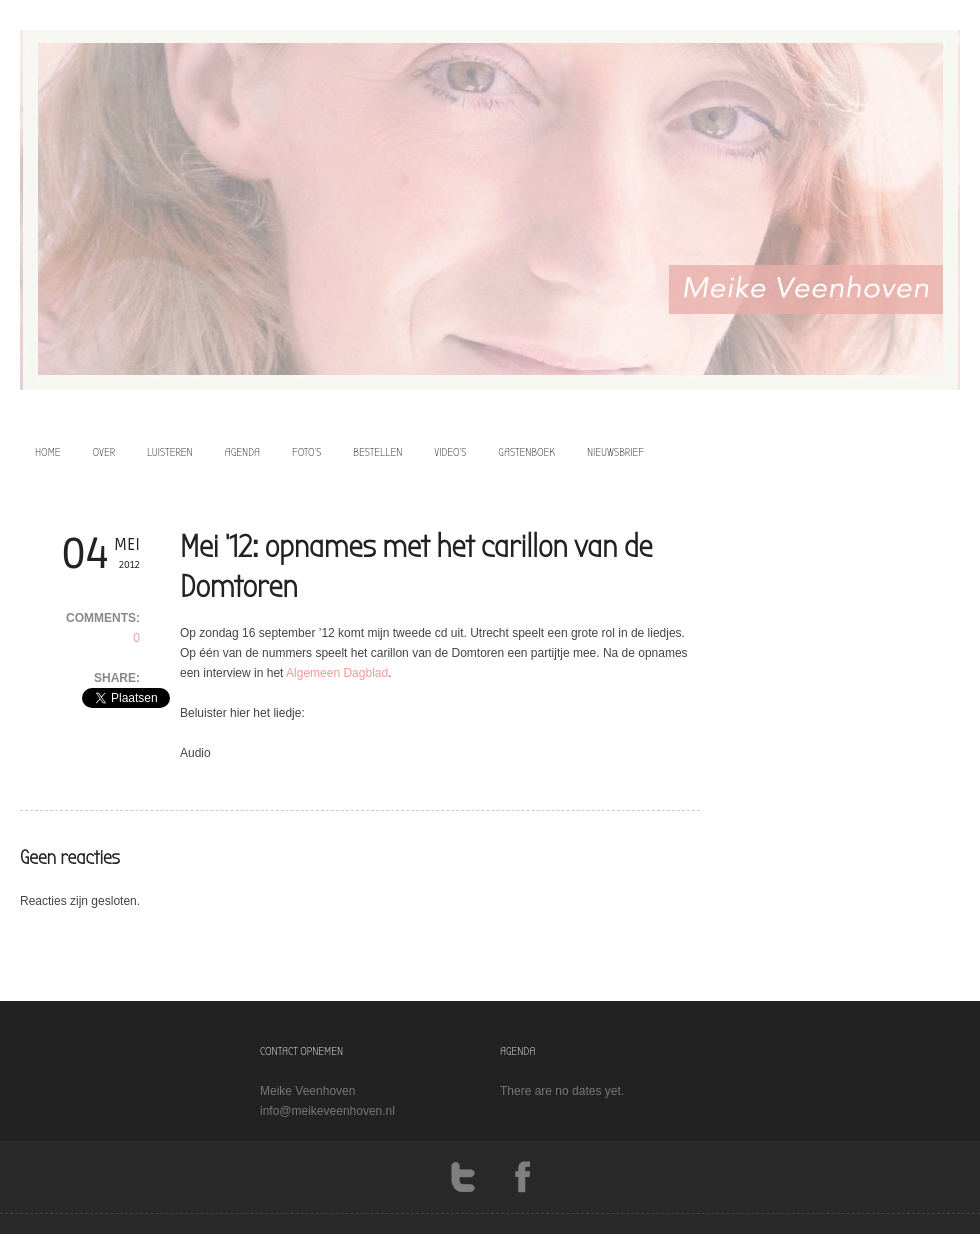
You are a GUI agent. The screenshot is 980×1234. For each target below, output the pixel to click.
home (48, 452)
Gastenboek (526, 452)
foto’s (306, 452)
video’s (450, 452)
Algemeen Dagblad (337, 673)
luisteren (170, 452)
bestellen (377, 452)
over (104, 452)
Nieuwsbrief (615, 452)
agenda (242, 452)
